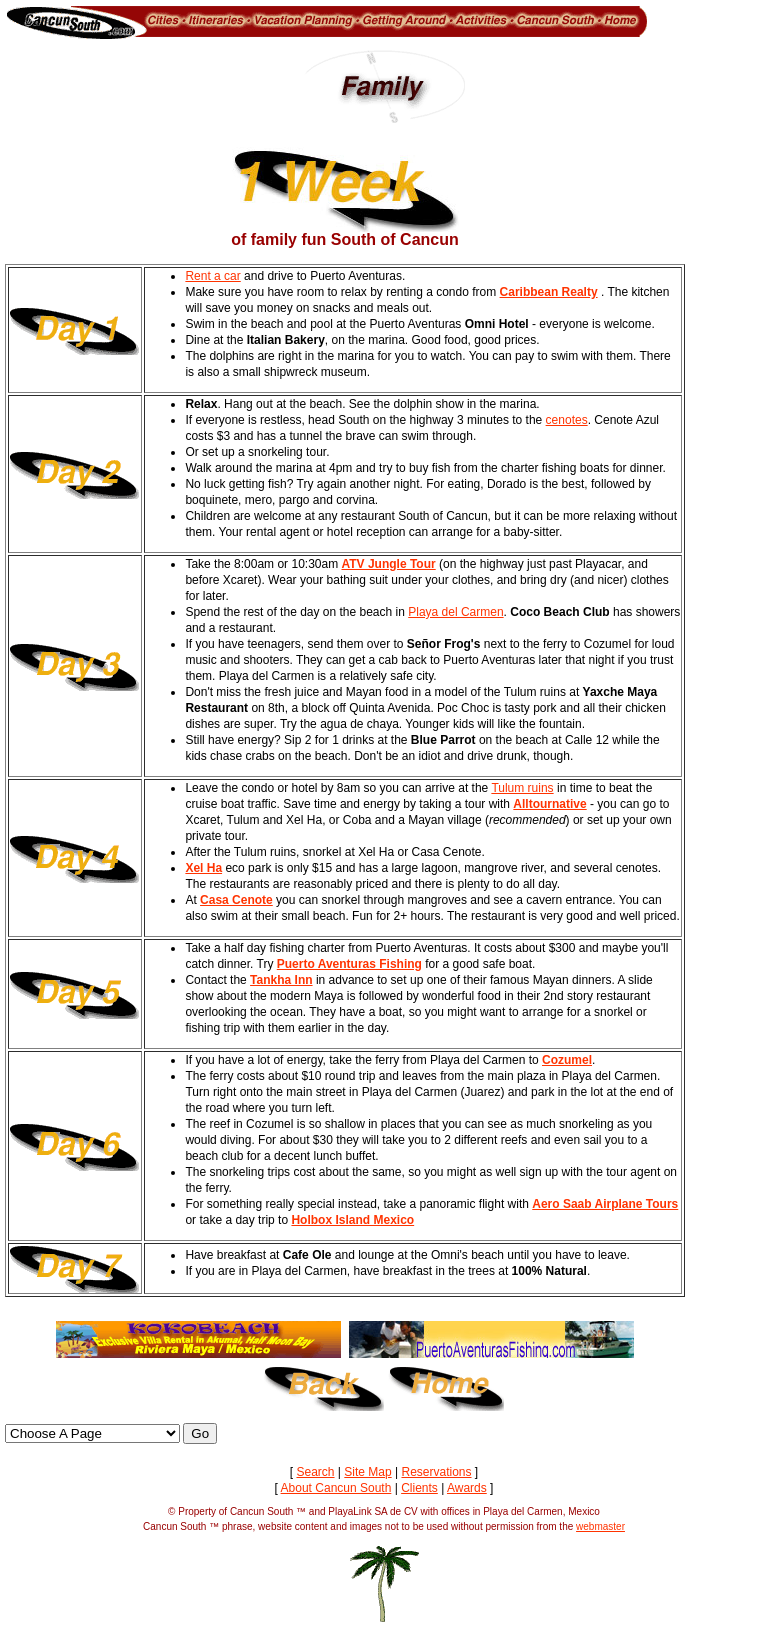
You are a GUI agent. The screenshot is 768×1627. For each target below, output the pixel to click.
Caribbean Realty (549, 292)
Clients (419, 1488)
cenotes (567, 420)
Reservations (436, 1472)
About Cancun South (336, 1488)
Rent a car (212, 276)
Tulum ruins (522, 788)
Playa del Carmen (455, 612)
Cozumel (567, 1060)
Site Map (367, 1472)
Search (315, 1472)
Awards (467, 1488)
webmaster (600, 1526)
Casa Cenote (236, 900)
